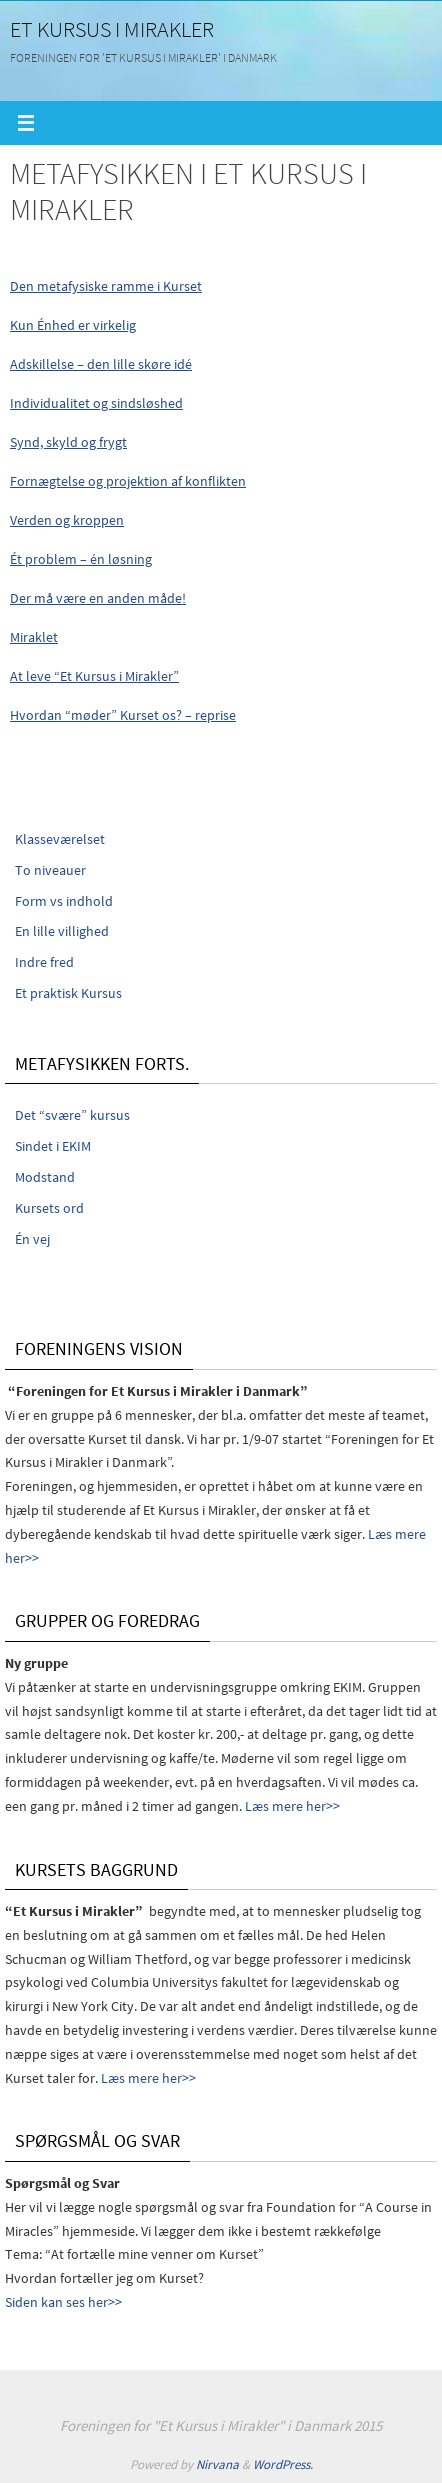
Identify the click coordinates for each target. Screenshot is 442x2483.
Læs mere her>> (292, 1806)
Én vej (32, 1239)
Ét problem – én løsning (81, 559)
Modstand (45, 1177)
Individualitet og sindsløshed (96, 403)
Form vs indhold (64, 901)
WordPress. (283, 2464)
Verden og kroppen (67, 520)
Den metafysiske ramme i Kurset (106, 286)
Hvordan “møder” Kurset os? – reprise (123, 715)
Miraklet (34, 637)
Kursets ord (49, 1208)
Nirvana (217, 2464)
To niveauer (50, 870)
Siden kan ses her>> (63, 2302)
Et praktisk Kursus (68, 993)
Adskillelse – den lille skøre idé (101, 364)
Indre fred (44, 962)
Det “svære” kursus (72, 1115)
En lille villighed (62, 931)
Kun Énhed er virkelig (73, 325)
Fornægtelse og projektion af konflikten (128, 481)
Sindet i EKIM (53, 1146)
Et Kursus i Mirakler (112, 29)
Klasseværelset (60, 839)
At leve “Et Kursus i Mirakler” (94, 676)
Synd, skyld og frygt (68, 442)
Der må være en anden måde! (98, 598)
